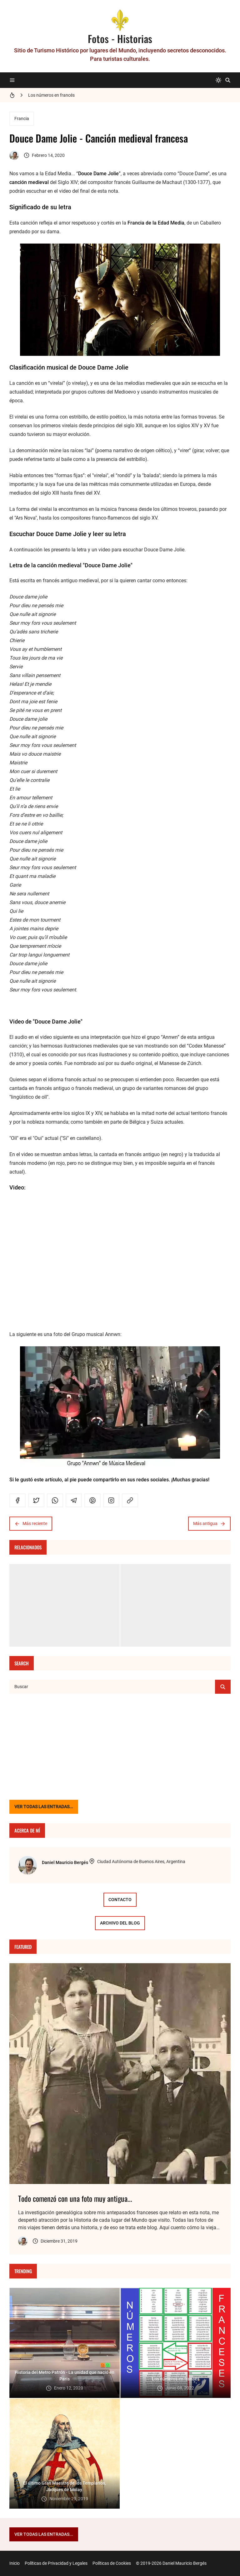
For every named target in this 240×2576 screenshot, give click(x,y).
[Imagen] (120, 2073)
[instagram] (111, 1500)
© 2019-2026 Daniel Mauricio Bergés (171, 2563)
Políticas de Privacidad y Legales (56, 2563)
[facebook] (17, 1500)
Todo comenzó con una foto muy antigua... (75, 2198)
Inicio (14, 2563)
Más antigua (209, 1524)
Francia (21, 118)
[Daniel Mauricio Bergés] (27, 1865)
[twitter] (36, 1500)
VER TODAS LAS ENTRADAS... (43, 1806)
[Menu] (12, 80)
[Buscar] (228, 80)
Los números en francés (51, 95)
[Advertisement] (120, 1746)
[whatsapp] (55, 1500)
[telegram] (74, 1500)
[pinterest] (92, 1500)
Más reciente (30, 1524)
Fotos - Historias (120, 38)
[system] (218, 80)
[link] (130, 1500)
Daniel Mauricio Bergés (65, 1862)
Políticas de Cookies (111, 2563)
